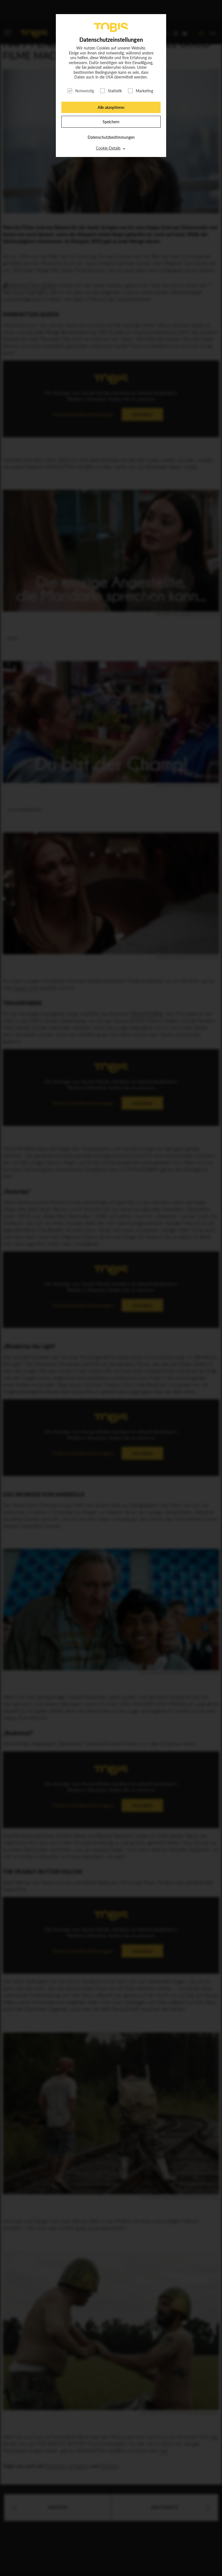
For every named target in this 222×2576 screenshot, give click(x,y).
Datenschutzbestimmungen (111, 137)
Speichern (111, 121)
